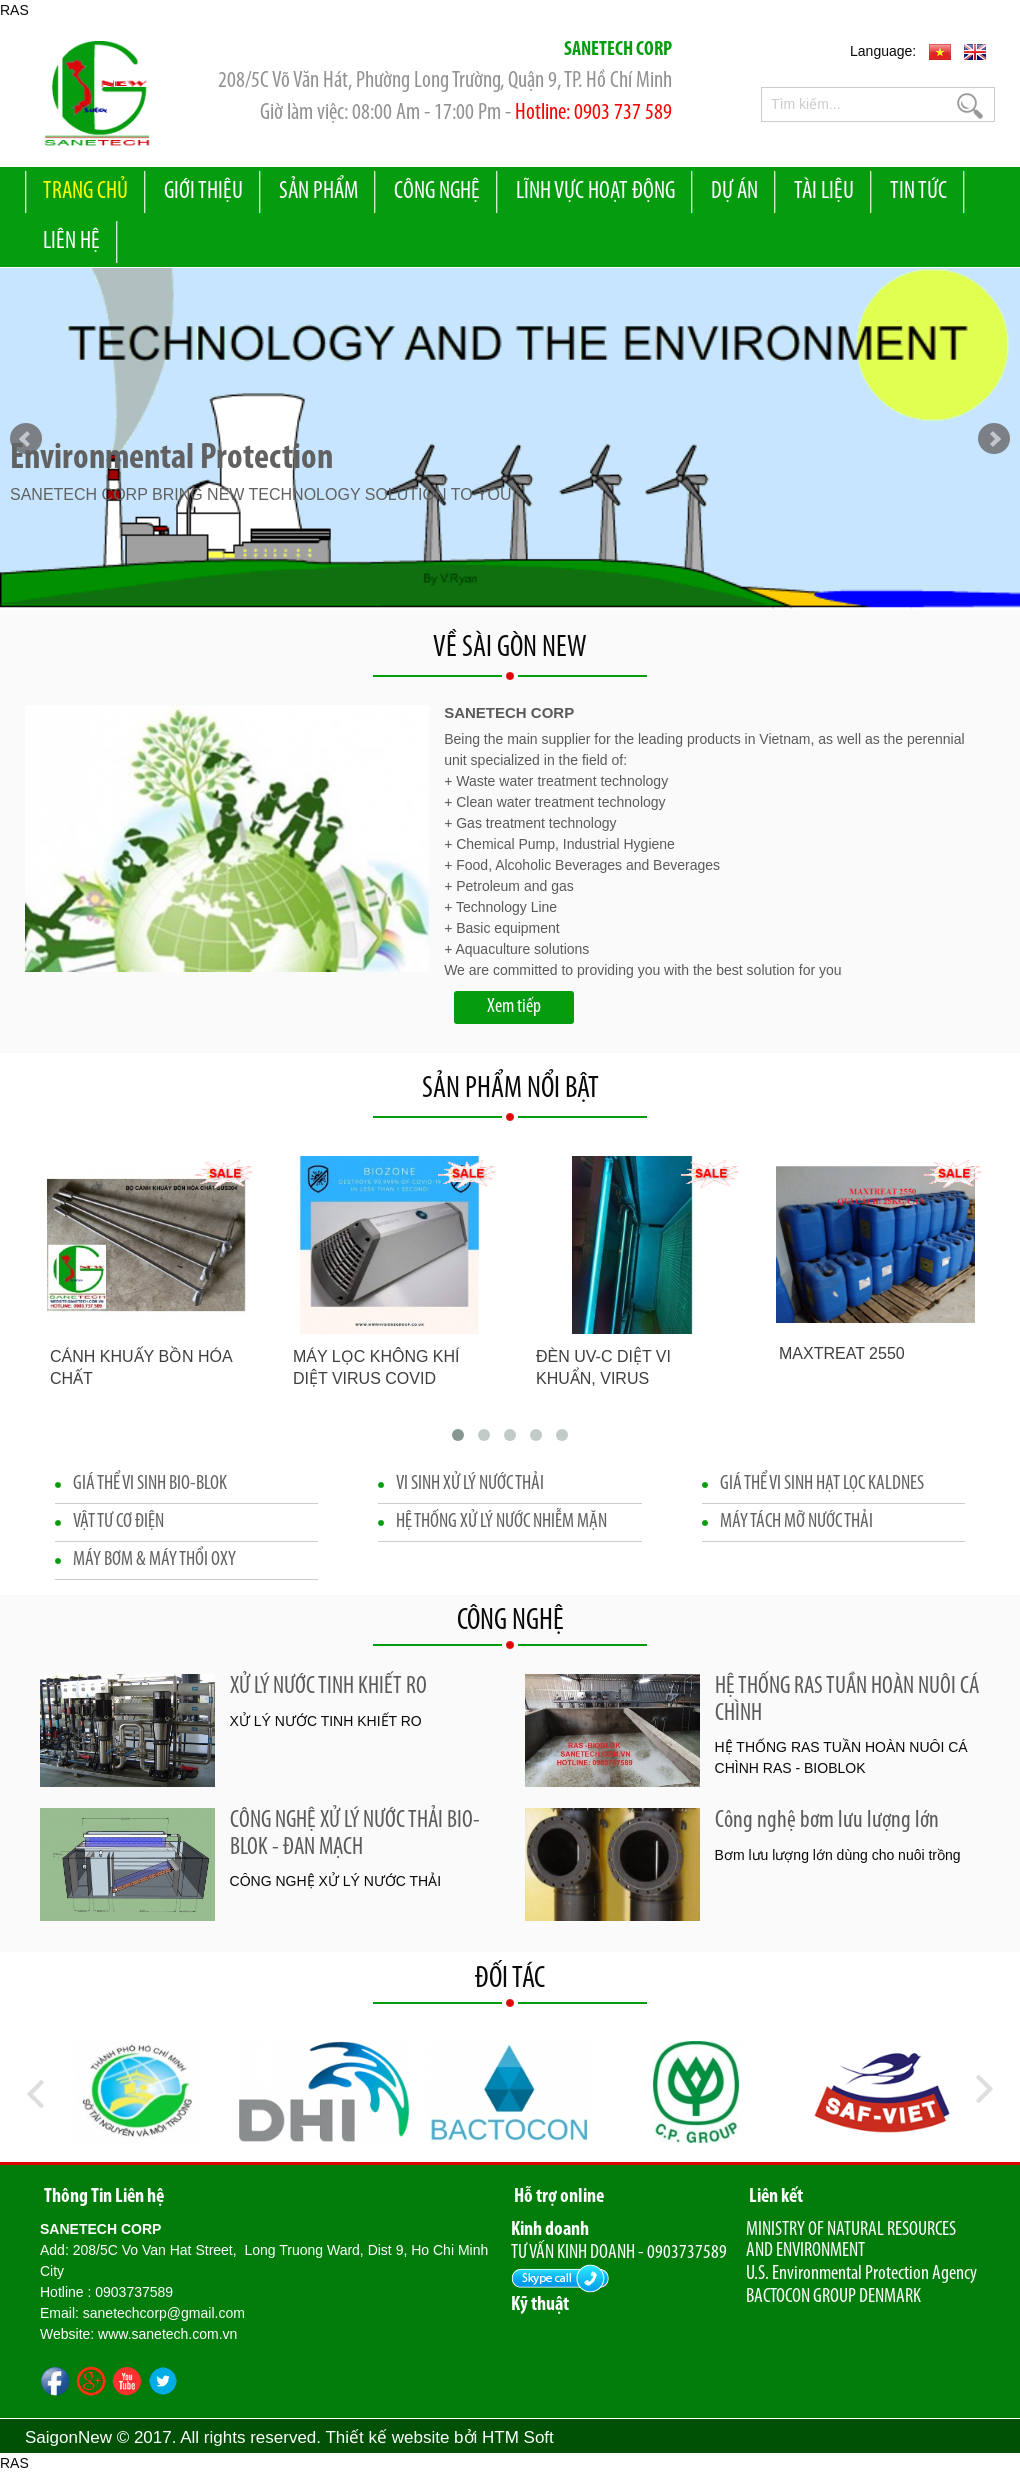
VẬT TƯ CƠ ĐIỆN (118, 1522)
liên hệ (71, 242)
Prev (26, 439)
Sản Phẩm (318, 192)
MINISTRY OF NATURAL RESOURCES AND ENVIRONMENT (851, 2240)
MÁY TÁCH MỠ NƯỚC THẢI (796, 1522)
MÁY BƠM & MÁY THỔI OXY (154, 1560)
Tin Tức (918, 192)
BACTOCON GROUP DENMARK (833, 2297)
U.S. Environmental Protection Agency (861, 2274)
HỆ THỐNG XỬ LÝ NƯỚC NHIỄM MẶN (501, 1522)
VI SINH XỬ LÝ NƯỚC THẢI (470, 1484)
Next (994, 439)
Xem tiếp (514, 1007)
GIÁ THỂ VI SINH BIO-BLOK (150, 1484)
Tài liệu (824, 192)
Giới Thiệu (203, 192)
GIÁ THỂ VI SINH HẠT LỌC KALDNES (822, 1484)
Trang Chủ (85, 192)
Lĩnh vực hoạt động (595, 192)
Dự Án (734, 192)
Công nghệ (437, 192)
